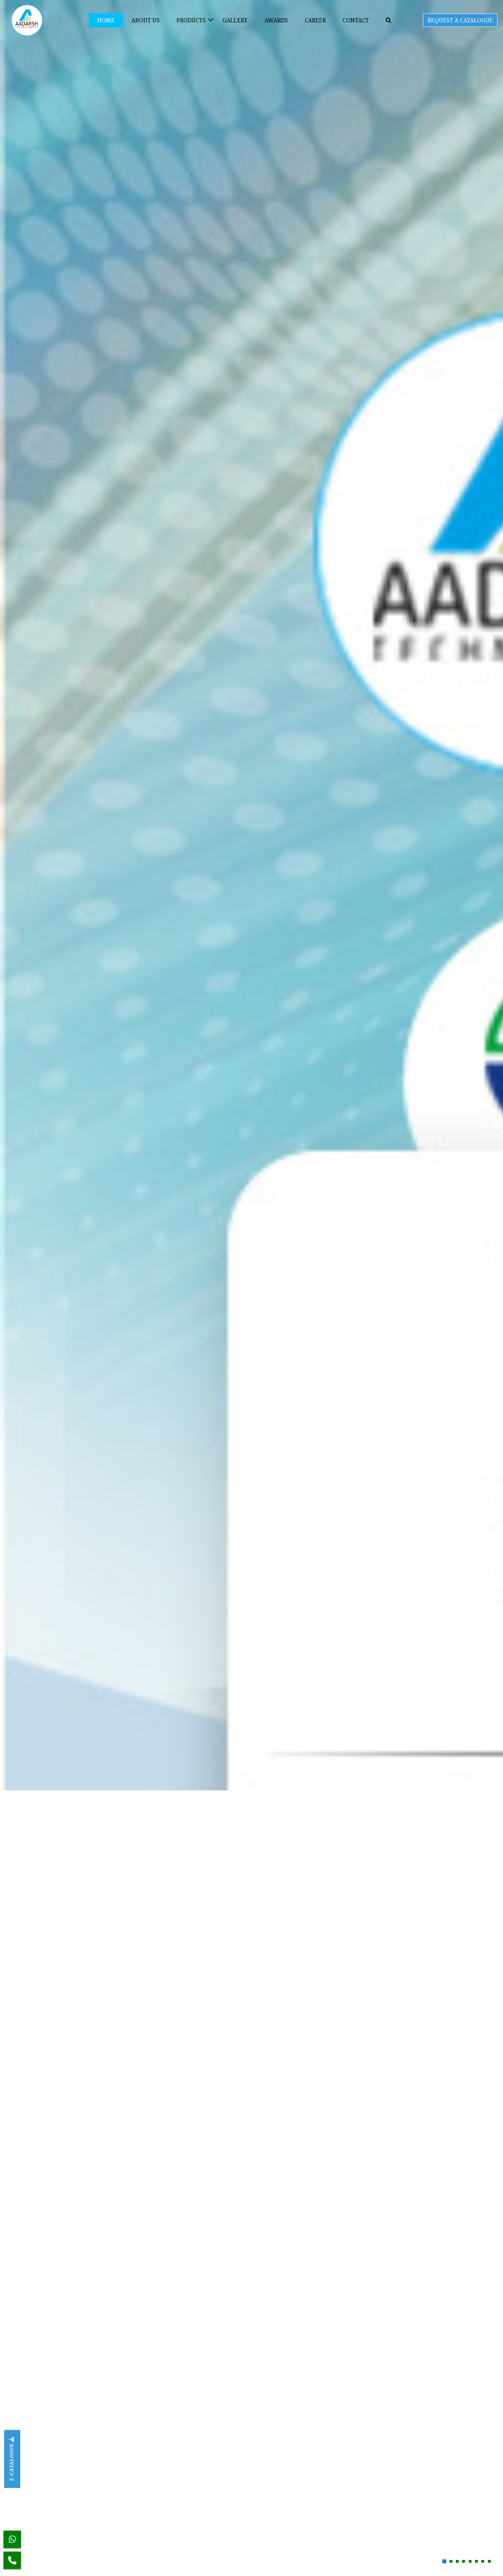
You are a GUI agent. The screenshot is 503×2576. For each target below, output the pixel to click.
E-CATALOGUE (11, 2459)
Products (191, 20)
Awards (276, 20)
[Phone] (12, 2560)
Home (106, 20)
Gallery (235, 20)
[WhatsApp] (12, 2539)
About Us (145, 20)
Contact (356, 20)
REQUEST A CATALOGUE (460, 20)
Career (315, 20)
